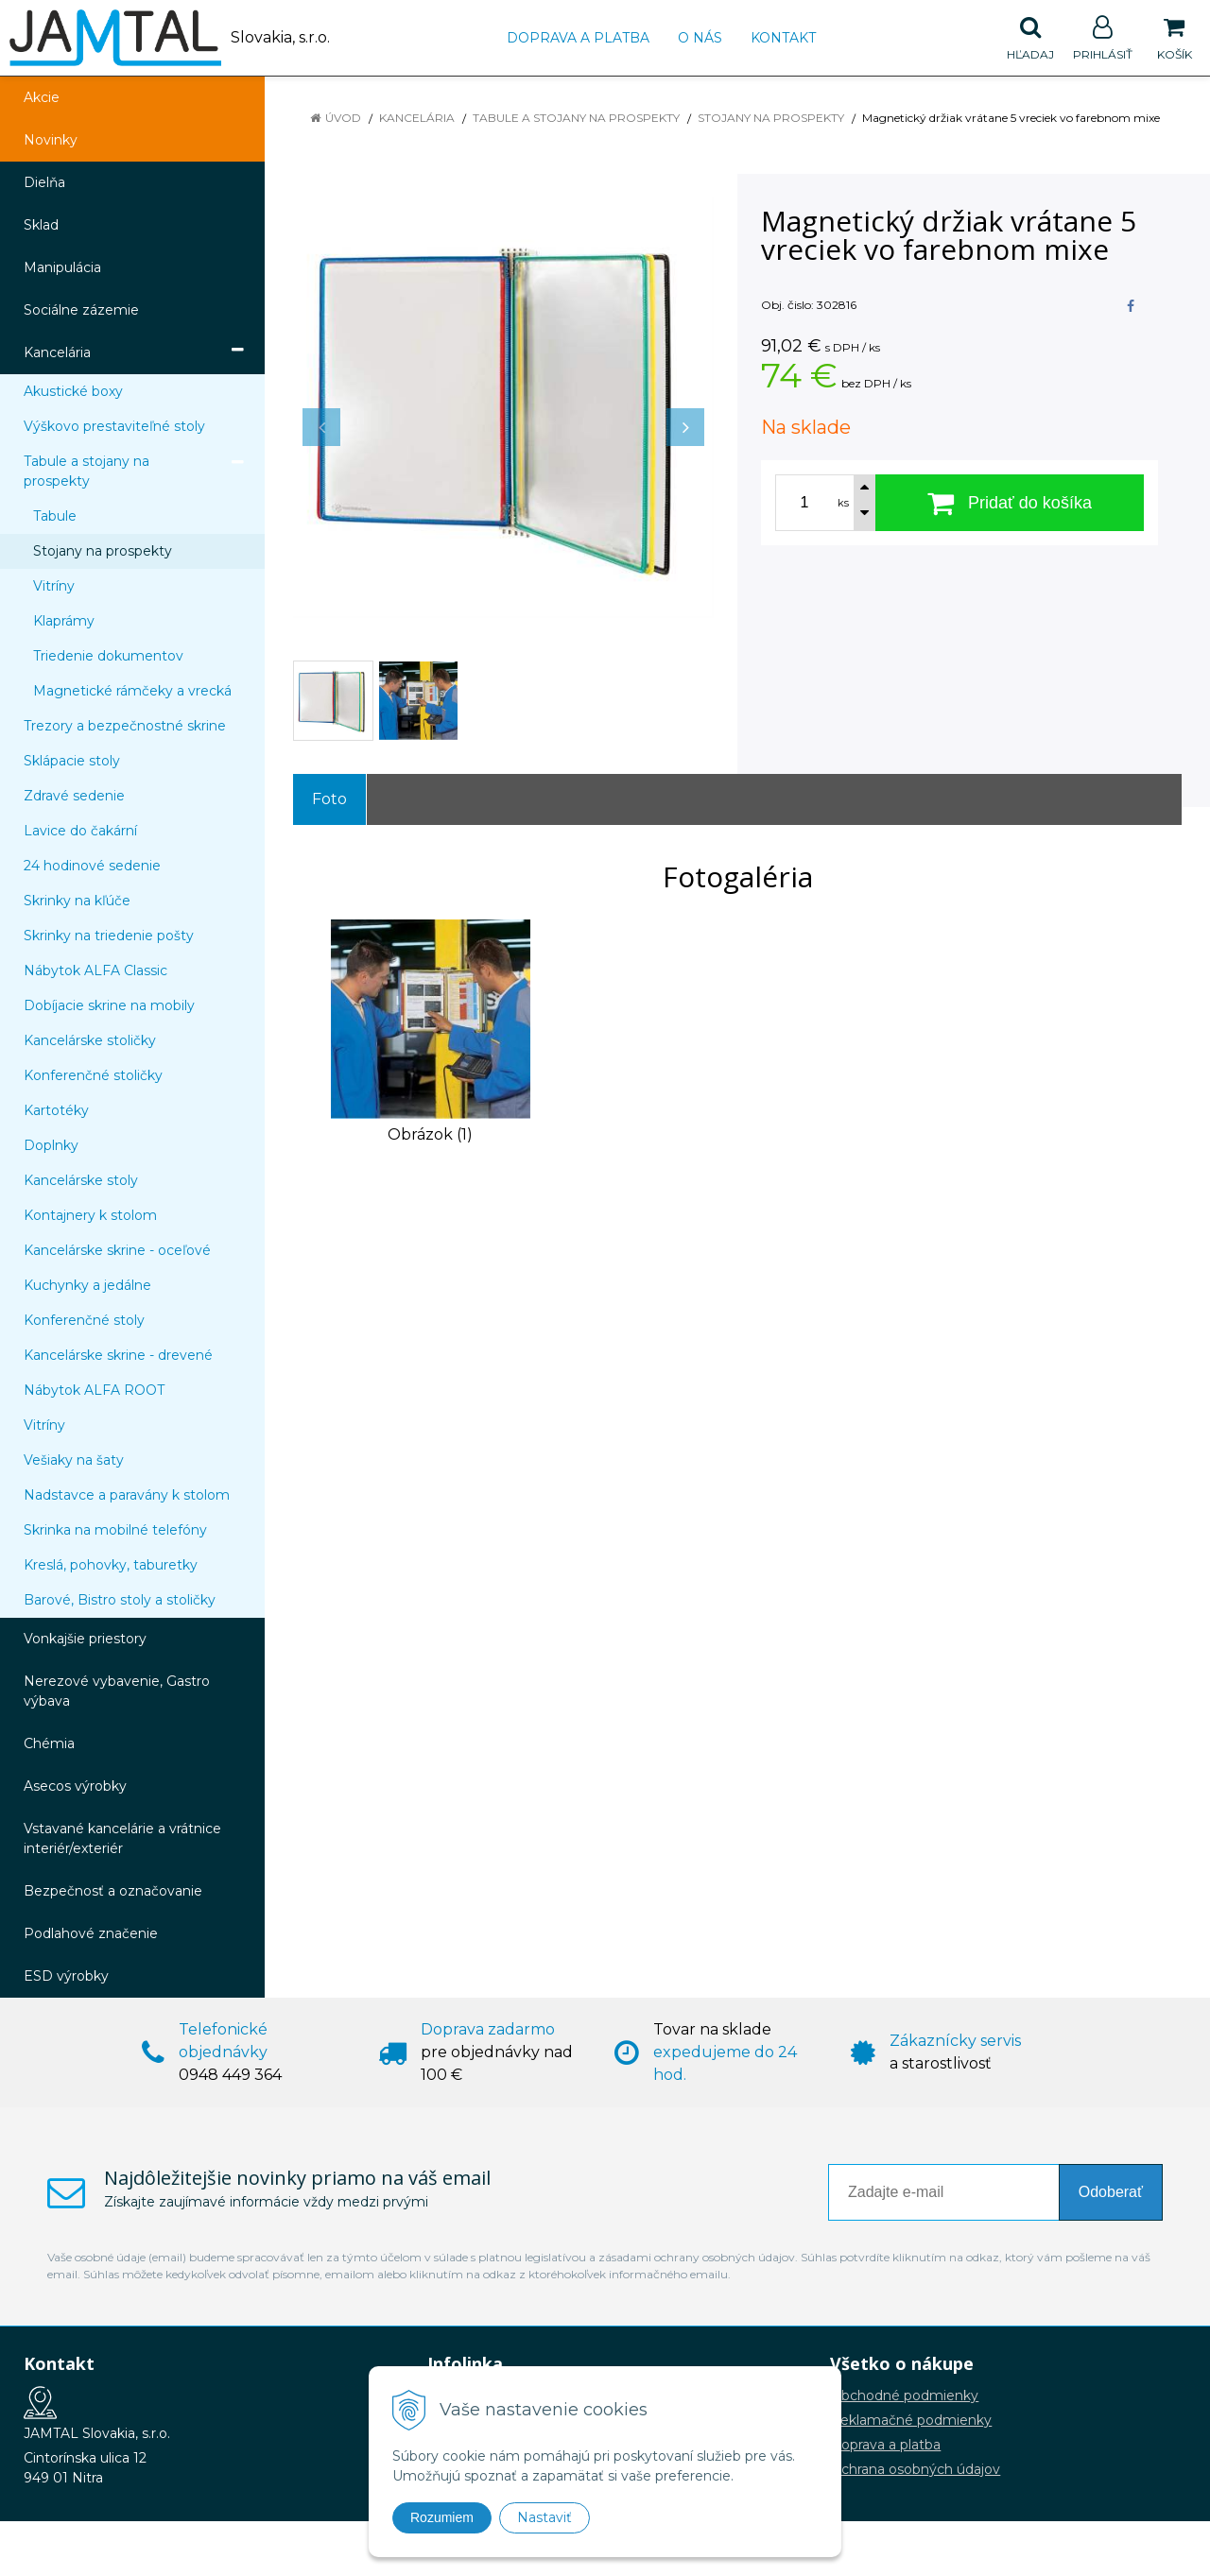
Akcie (42, 97)
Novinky (51, 139)
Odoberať (1111, 2192)
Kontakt (783, 37)
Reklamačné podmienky (911, 2420)
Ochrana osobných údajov (915, 2469)
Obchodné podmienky (904, 2395)
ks (843, 502)
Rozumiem (442, 2517)
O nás (700, 37)
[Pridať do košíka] (1009, 502)
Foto (329, 799)
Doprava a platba (578, 37)
